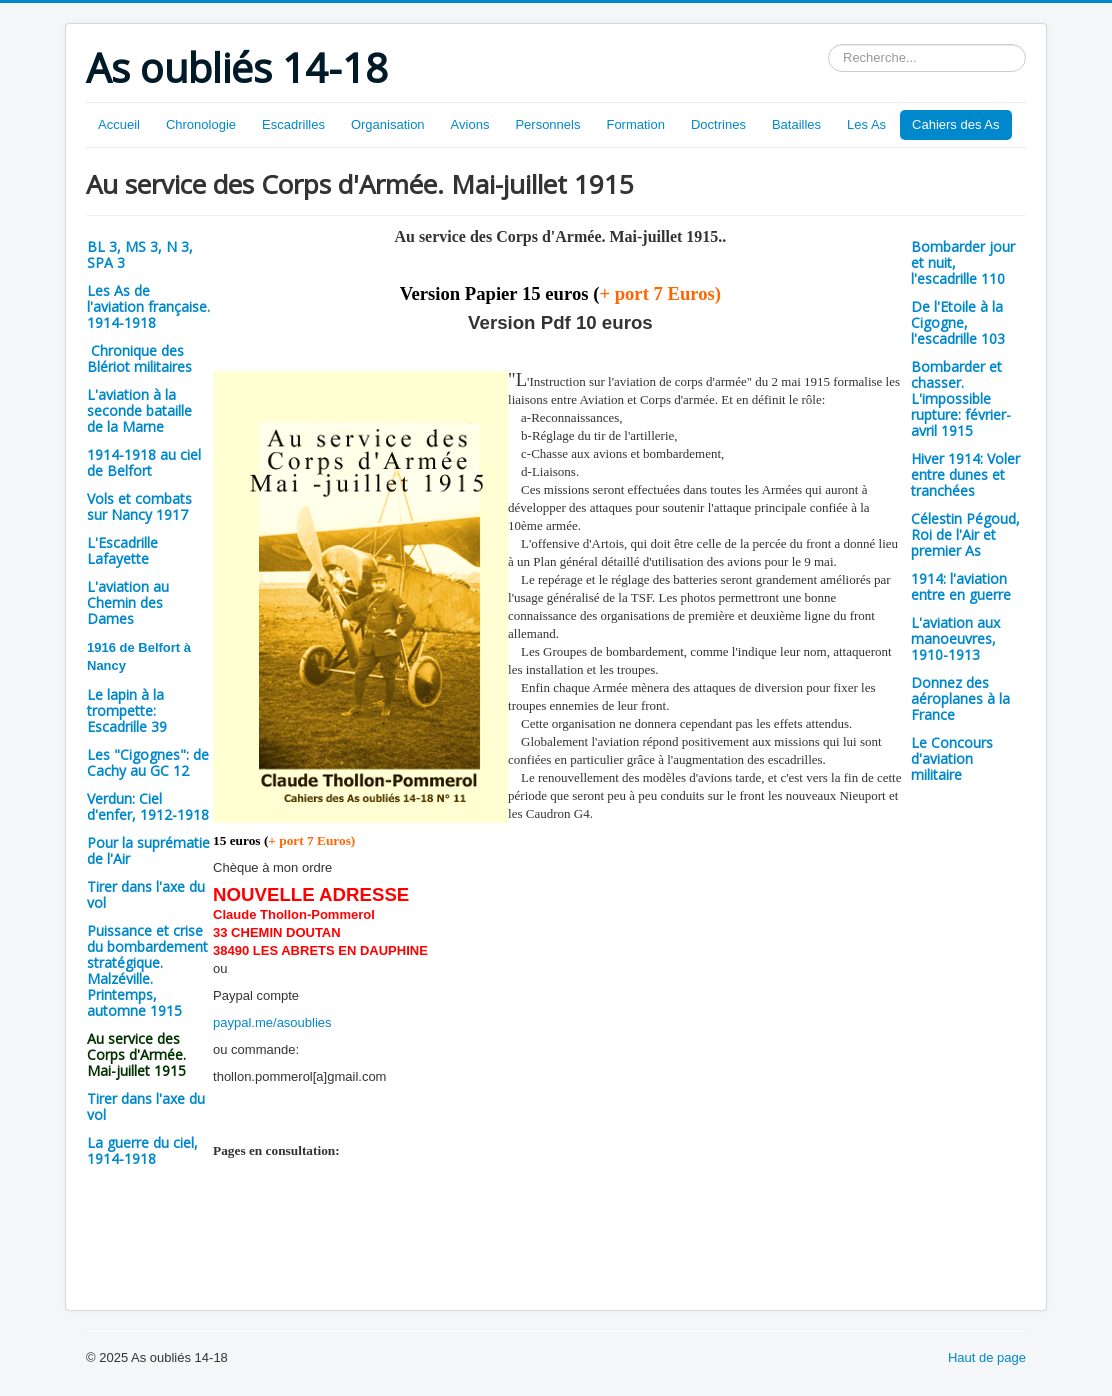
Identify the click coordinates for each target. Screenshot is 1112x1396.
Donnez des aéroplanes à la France (960, 698)
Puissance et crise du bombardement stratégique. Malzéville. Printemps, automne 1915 (147, 970)
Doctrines (718, 124)
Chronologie (201, 124)
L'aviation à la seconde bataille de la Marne (139, 410)
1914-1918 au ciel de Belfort (144, 462)
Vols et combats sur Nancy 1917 (139, 506)
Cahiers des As (955, 124)
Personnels (547, 124)
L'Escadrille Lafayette (122, 550)
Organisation (388, 124)
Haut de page (987, 1357)
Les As (866, 124)
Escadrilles (293, 124)
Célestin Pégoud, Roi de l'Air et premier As (965, 534)
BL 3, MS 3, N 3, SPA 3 (140, 254)
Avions (470, 124)
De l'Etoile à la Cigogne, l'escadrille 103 (958, 322)
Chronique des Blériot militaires (139, 358)
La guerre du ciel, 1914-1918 (142, 1150)
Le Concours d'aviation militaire (952, 758)
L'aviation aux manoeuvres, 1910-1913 (955, 638)
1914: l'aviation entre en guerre (961, 586)
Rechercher (828, 44)
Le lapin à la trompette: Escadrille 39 (127, 710)
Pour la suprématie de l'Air (148, 850)
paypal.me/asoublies (272, 1022)
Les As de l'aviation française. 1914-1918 (148, 306)
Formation (635, 124)
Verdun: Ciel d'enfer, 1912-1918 (148, 806)
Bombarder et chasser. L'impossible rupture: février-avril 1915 (961, 398)
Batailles (796, 124)
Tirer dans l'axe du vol (146, 894)
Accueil (119, 124)
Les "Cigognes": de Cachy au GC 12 (148, 762)
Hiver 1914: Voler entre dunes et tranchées (965, 474)
